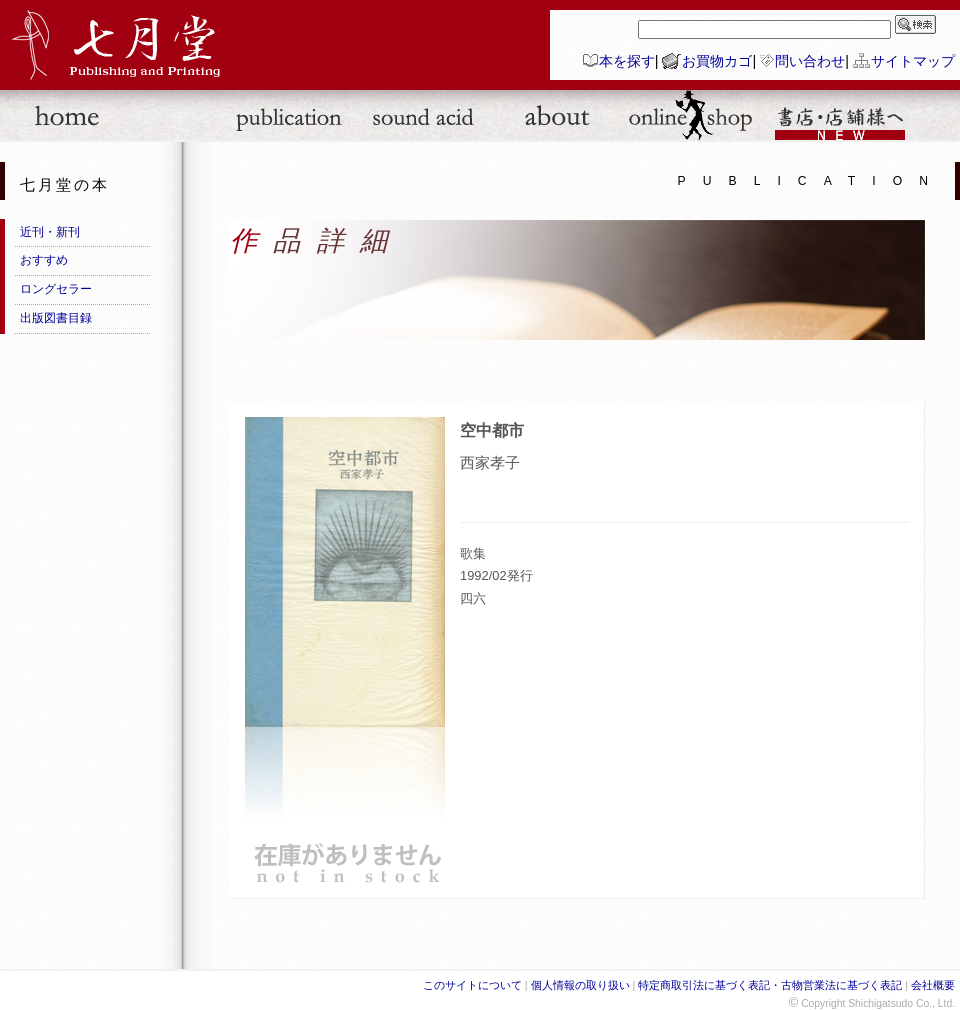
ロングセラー (56, 289)
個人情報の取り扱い (580, 985)
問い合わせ (810, 61)
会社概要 (933, 985)
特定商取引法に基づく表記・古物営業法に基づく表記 (770, 985)
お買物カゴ (717, 61)
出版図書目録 (56, 318)
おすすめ (44, 260)
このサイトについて (472, 985)
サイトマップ (913, 61)
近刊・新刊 (50, 232)
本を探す (627, 61)
